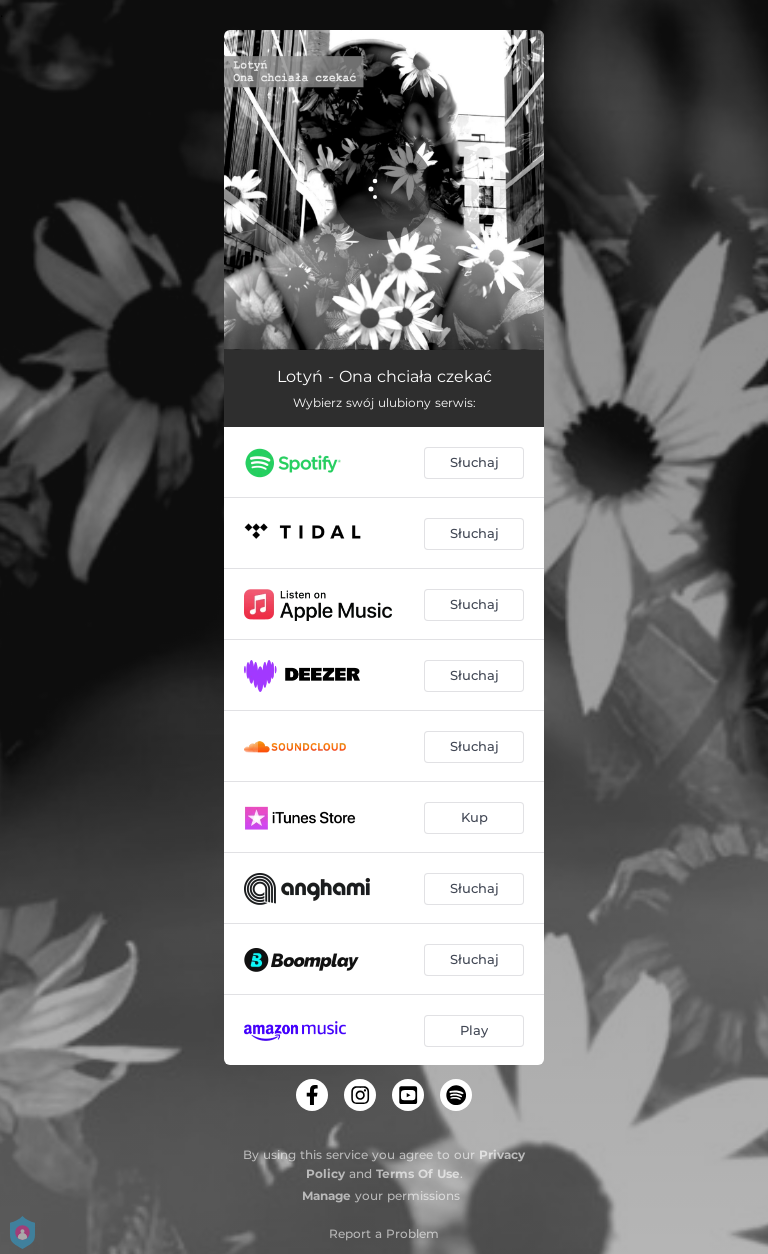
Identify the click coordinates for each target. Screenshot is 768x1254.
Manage (326, 1195)
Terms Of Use (418, 1173)
